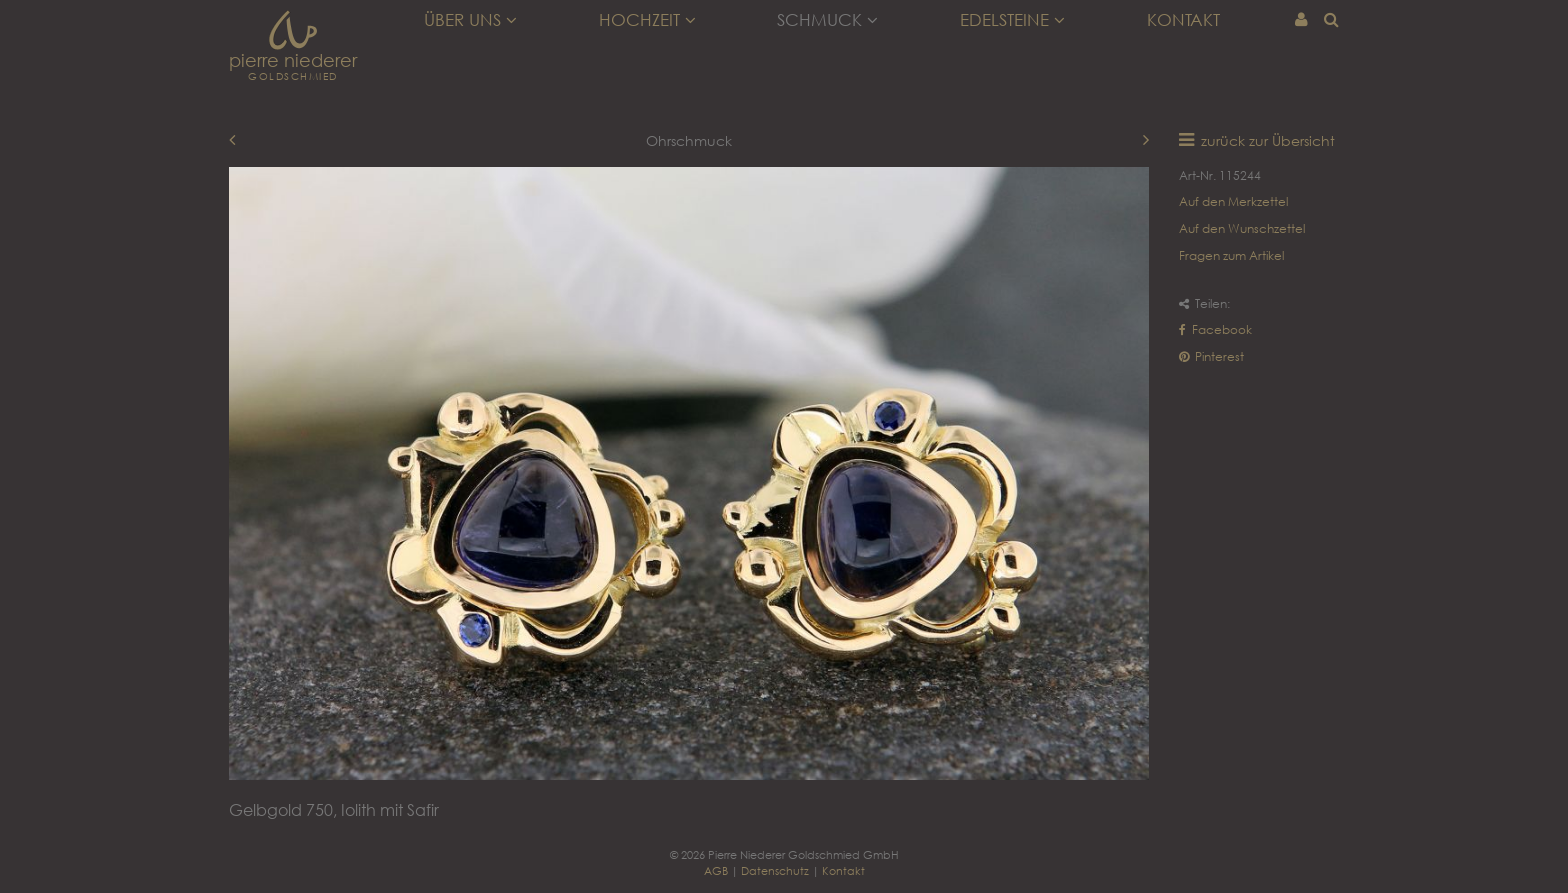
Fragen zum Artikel (1231, 255)
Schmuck (827, 20)
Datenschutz (775, 870)
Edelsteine (1012, 20)
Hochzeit (647, 20)
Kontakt (1183, 20)
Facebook (1215, 329)
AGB (716, 870)
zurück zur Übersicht (1268, 140)
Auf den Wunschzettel (1242, 228)
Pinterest (1211, 356)
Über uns (470, 20)
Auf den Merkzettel (1233, 201)
